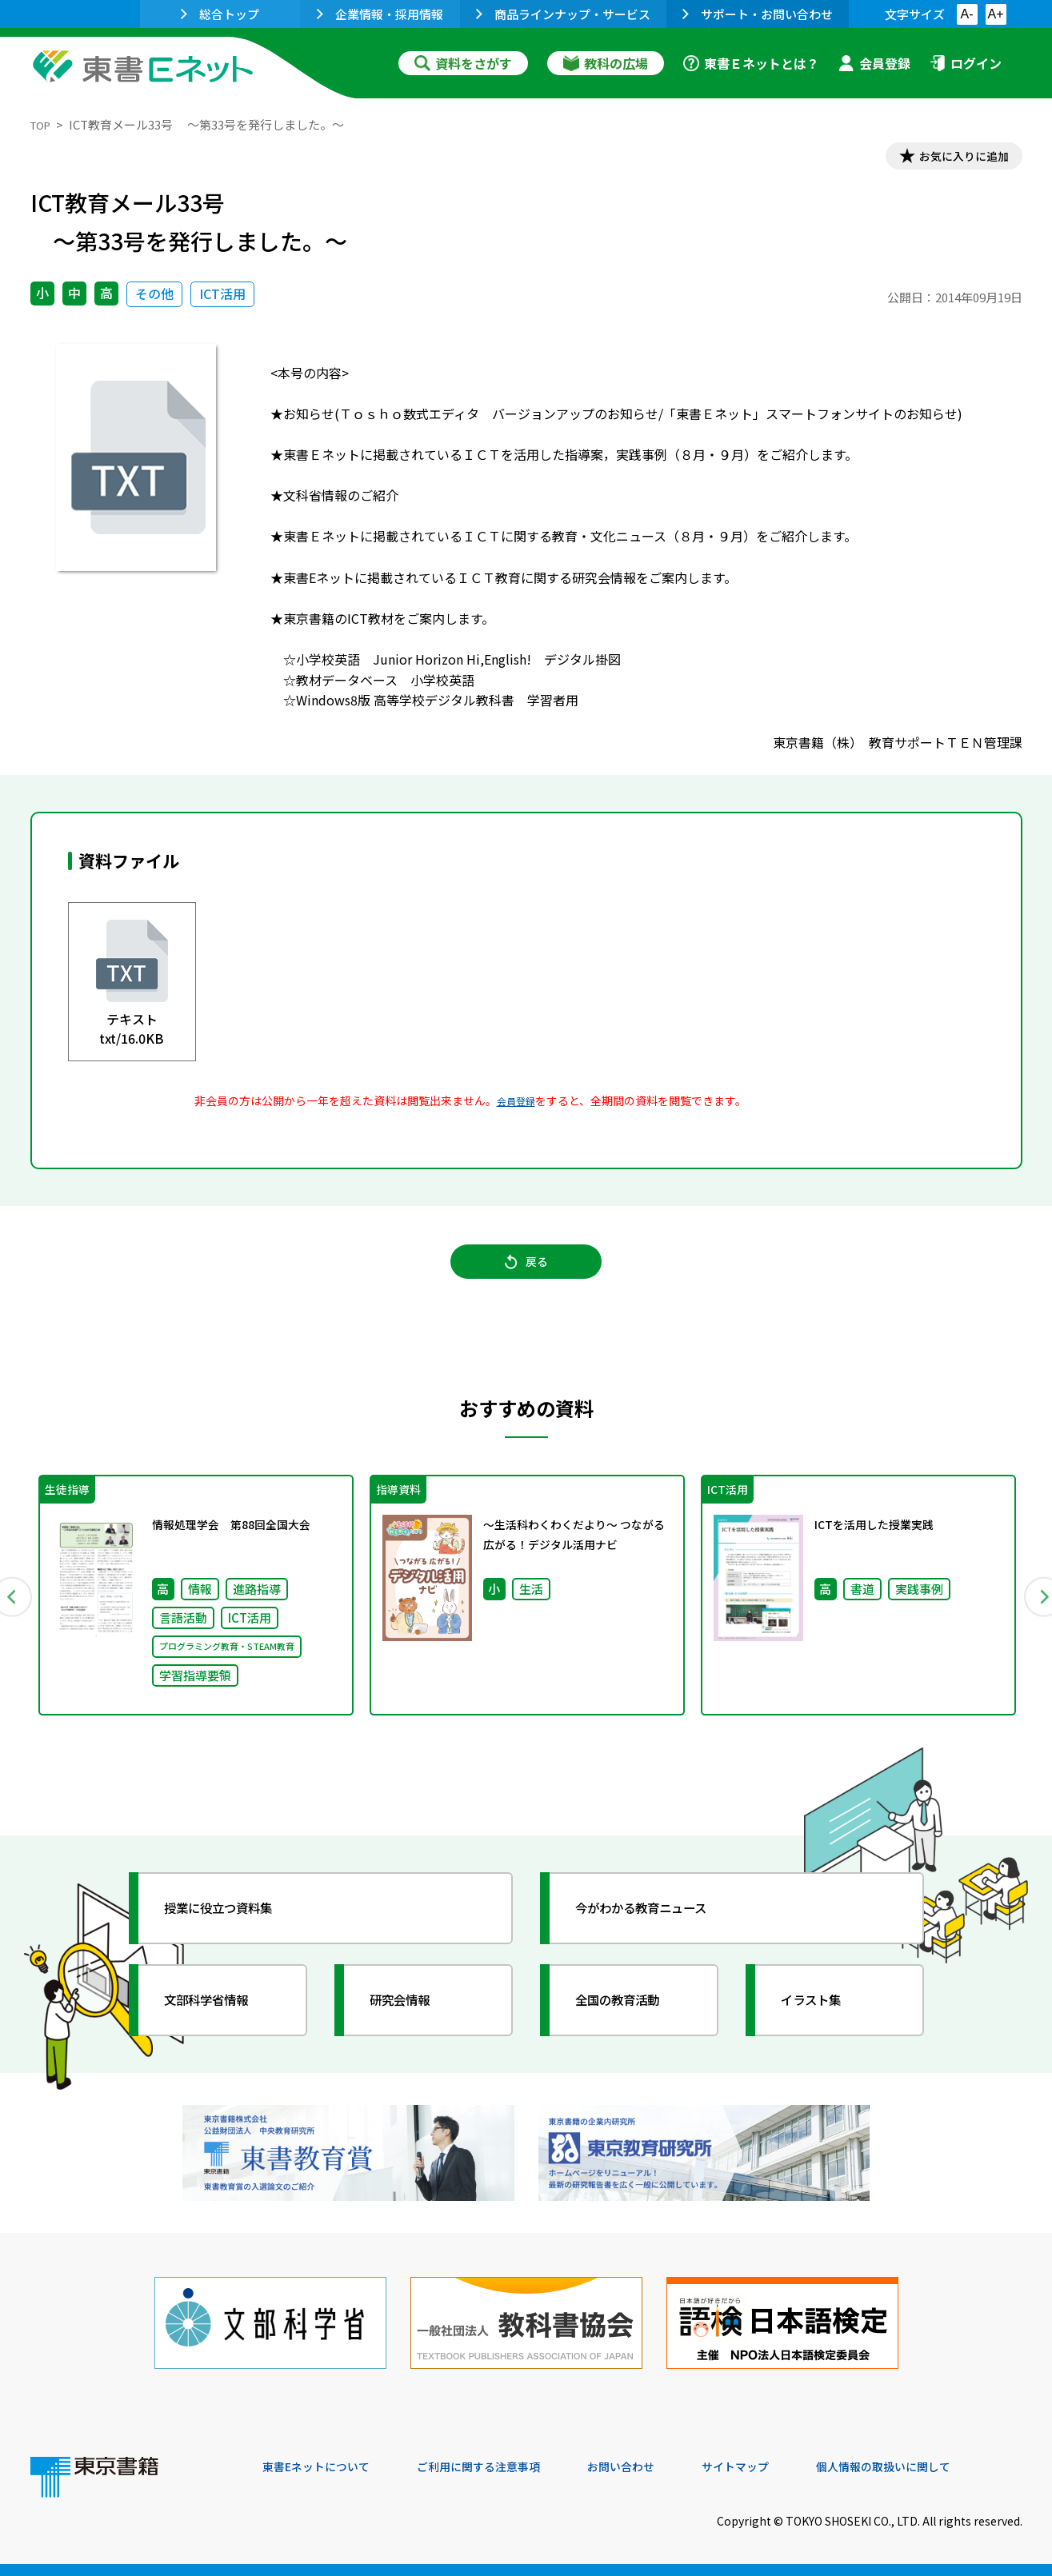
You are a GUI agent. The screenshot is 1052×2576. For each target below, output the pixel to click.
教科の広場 (605, 63)
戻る (526, 1274)
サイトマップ (783, 2467)
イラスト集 (823, 2023)
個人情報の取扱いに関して (945, 2467)
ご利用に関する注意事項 (503, 2467)
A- (967, 14)
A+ (995, 14)
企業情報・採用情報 (380, 14)
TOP (42, 124)
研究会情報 (412, 2023)
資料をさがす (463, 63)
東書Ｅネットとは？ (751, 63)
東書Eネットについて (324, 2467)
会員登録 (874, 63)
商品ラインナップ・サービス (563, 14)
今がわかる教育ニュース (660, 1931)
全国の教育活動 (632, 2023)
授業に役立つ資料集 (235, 1931)
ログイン (966, 63)
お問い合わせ (659, 2467)
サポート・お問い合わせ (757, 14)
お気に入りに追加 (953, 158)
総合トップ (220, 14)
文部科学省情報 (220, 2023)
